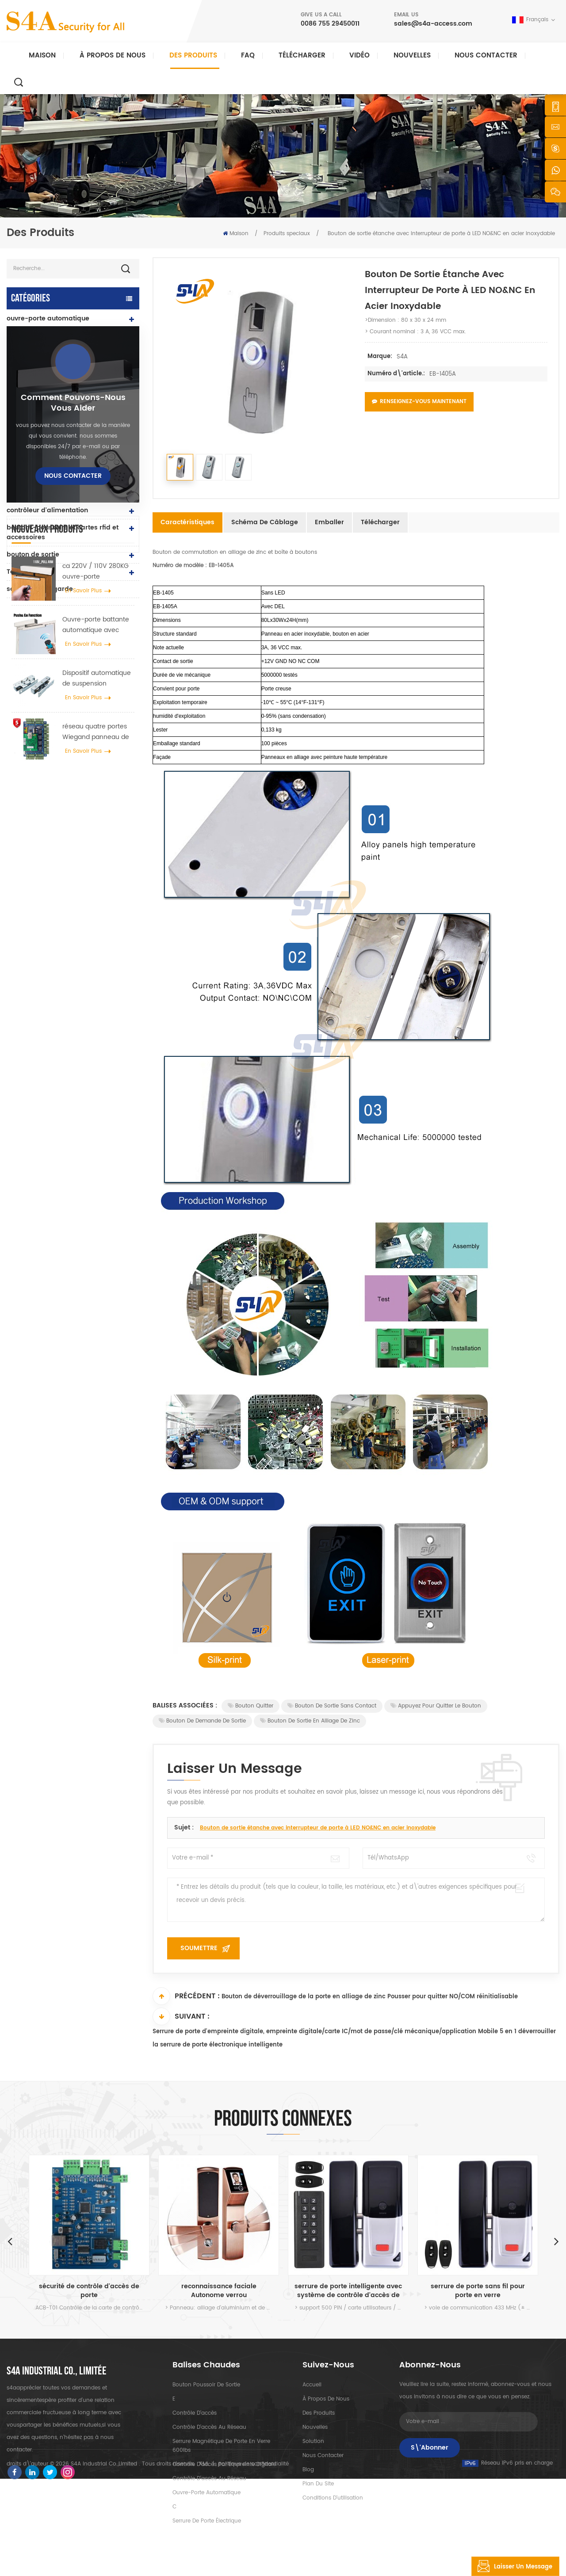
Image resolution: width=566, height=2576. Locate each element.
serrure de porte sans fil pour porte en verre (478, 2291)
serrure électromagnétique (50, 397)
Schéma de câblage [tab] (264, 522)
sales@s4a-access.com (433, 24)
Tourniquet (24, 572)
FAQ (248, 55)
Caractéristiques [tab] (187, 522)
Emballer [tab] (329, 522)
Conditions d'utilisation (332, 2498)
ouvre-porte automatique (48, 318)
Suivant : (181, 2016)
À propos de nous (112, 55)
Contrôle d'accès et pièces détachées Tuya (49, 358)
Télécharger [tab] (380, 522)
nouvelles (412, 55)
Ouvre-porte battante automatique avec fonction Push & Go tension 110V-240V (95, 910)
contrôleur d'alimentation (47, 510)
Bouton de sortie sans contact (331, 1706)
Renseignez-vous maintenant (419, 401)
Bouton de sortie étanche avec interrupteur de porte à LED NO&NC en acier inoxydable (318, 1828)
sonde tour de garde (40, 589)
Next (556, 2240)
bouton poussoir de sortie (206, 2385)
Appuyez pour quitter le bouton (435, 1706)
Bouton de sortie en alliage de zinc (310, 1721)
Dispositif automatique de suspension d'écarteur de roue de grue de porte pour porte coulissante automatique (96, 963)
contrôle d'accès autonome (50, 414)
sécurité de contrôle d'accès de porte (89, 2291)
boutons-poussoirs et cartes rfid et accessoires (63, 532)
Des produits (193, 55)
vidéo (359, 55)
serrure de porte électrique (50, 449)
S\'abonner (429, 2448)
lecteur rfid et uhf (34, 466)
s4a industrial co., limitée (57, 2371)
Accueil (311, 2385)
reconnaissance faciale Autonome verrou (218, 2291)
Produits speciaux (287, 233)
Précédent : (186, 1996)
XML (204, 2561)
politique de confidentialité (253, 2561)
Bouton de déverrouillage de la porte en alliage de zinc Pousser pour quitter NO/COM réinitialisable (370, 1996)
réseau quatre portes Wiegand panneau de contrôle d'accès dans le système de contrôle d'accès (97, 1017)
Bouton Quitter (250, 1706)
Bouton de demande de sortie (202, 1721)
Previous (9, 2240)
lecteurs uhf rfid (32, 432)
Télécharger (302, 55)
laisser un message (512, 2566)
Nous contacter (486, 55)
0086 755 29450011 (330, 24)
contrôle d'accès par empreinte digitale (224, 2464)
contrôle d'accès (194, 2413)
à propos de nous (325, 2399)
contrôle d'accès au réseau (50, 380)
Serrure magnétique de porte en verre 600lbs (221, 2445)
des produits (318, 2413)
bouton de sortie (33, 554)
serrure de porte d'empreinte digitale (53, 488)
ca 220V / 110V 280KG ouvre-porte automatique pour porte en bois (95, 856)
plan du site (318, 2484)
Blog (308, 2469)
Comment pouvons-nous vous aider (73, 688)
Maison (42, 55)
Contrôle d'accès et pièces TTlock (60, 336)
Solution (313, 2441)
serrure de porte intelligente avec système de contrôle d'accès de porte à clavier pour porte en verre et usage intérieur (348, 2291)
